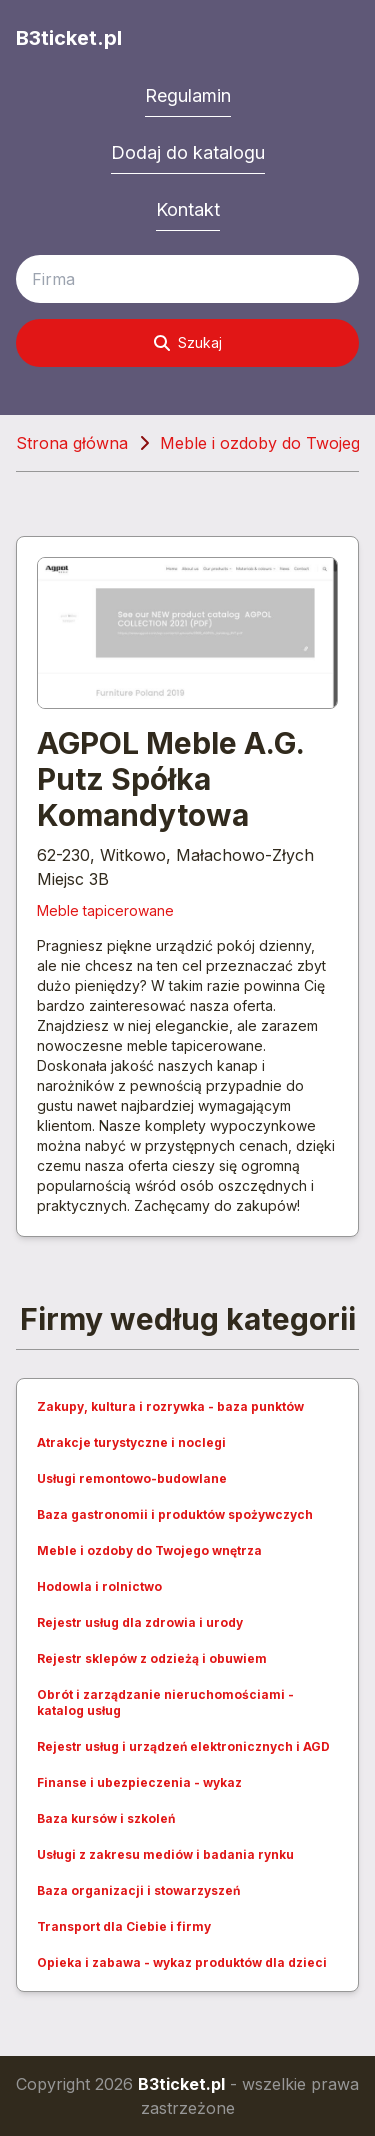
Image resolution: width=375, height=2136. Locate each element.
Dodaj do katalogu (188, 152)
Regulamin (188, 95)
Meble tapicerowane (105, 910)
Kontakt (188, 209)
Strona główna (72, 443)
